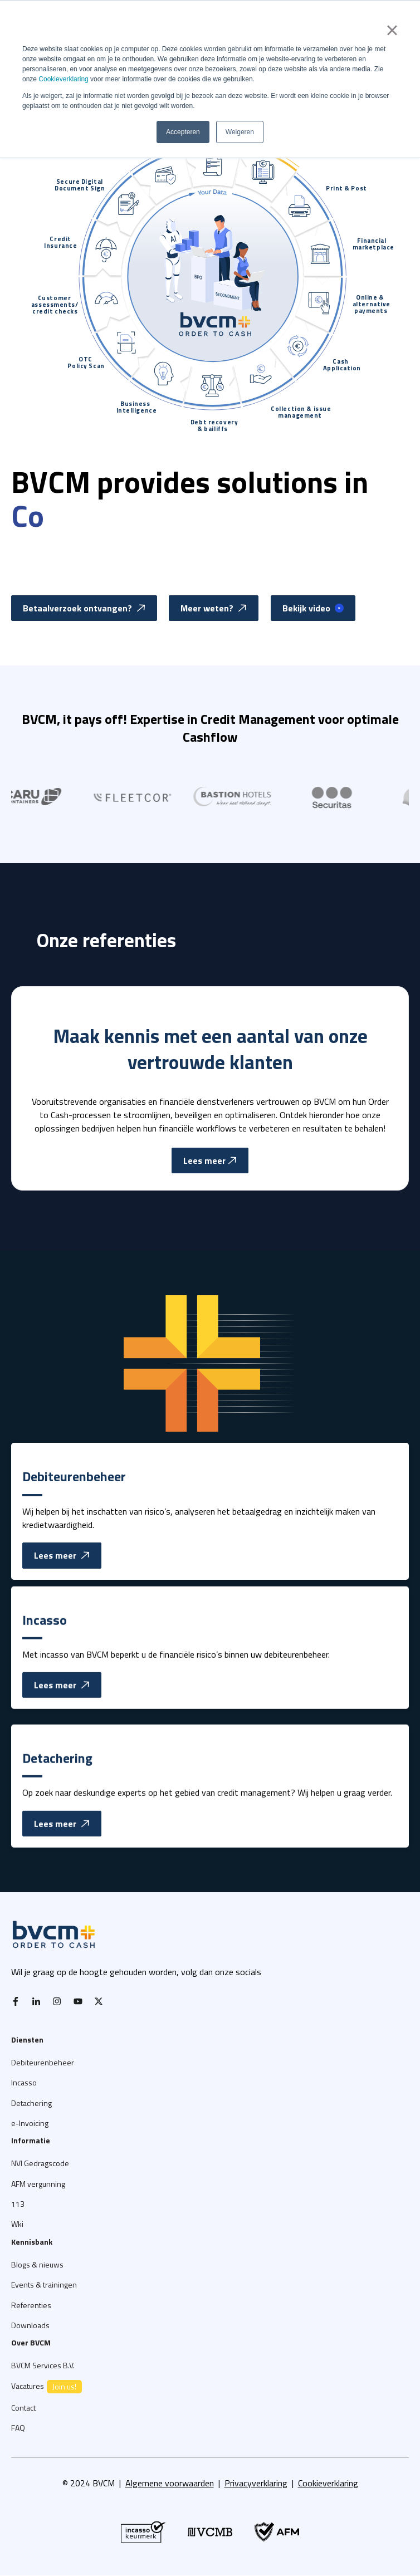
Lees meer (62, 1602)
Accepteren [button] (183, 132)
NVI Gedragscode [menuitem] (40, 2163)
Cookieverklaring (63, 79)
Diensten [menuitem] (27, 2039)
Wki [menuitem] (17, 2224)
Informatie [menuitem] (30, 2140)
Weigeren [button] (240, 132)
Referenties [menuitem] (31, 2305)
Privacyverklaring (255, 2483)
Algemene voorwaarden (169, 2483)
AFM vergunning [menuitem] (38, 2184)
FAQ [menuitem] (18, 2427)
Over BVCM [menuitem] (31, 2342)
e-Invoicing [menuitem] (29, 2123)
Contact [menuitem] (23, 2407)
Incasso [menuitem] (24, 2082)
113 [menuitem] (18, 2204)
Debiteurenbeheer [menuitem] (42, 2062)
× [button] (391, 30)
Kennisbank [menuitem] (31, 2241)
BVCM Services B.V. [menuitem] (43, 2365)
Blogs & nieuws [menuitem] (37, 2264)
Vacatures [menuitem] (46, 2386)
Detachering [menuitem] (31, 2103)
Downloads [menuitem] (30, 2325)
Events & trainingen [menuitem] (44, 2284)
